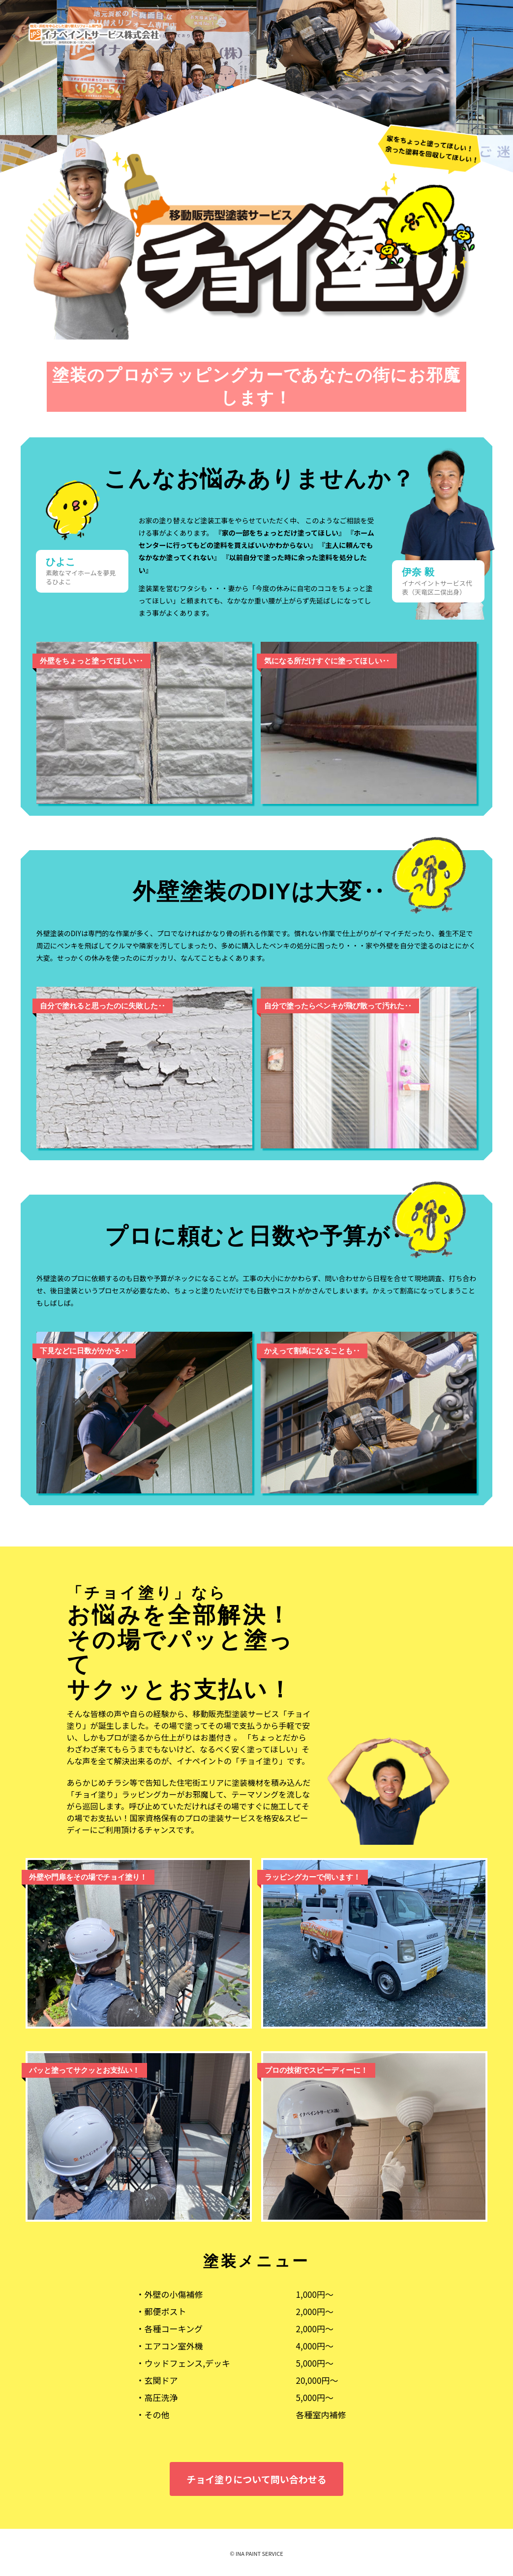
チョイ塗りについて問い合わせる (256, 2479)
